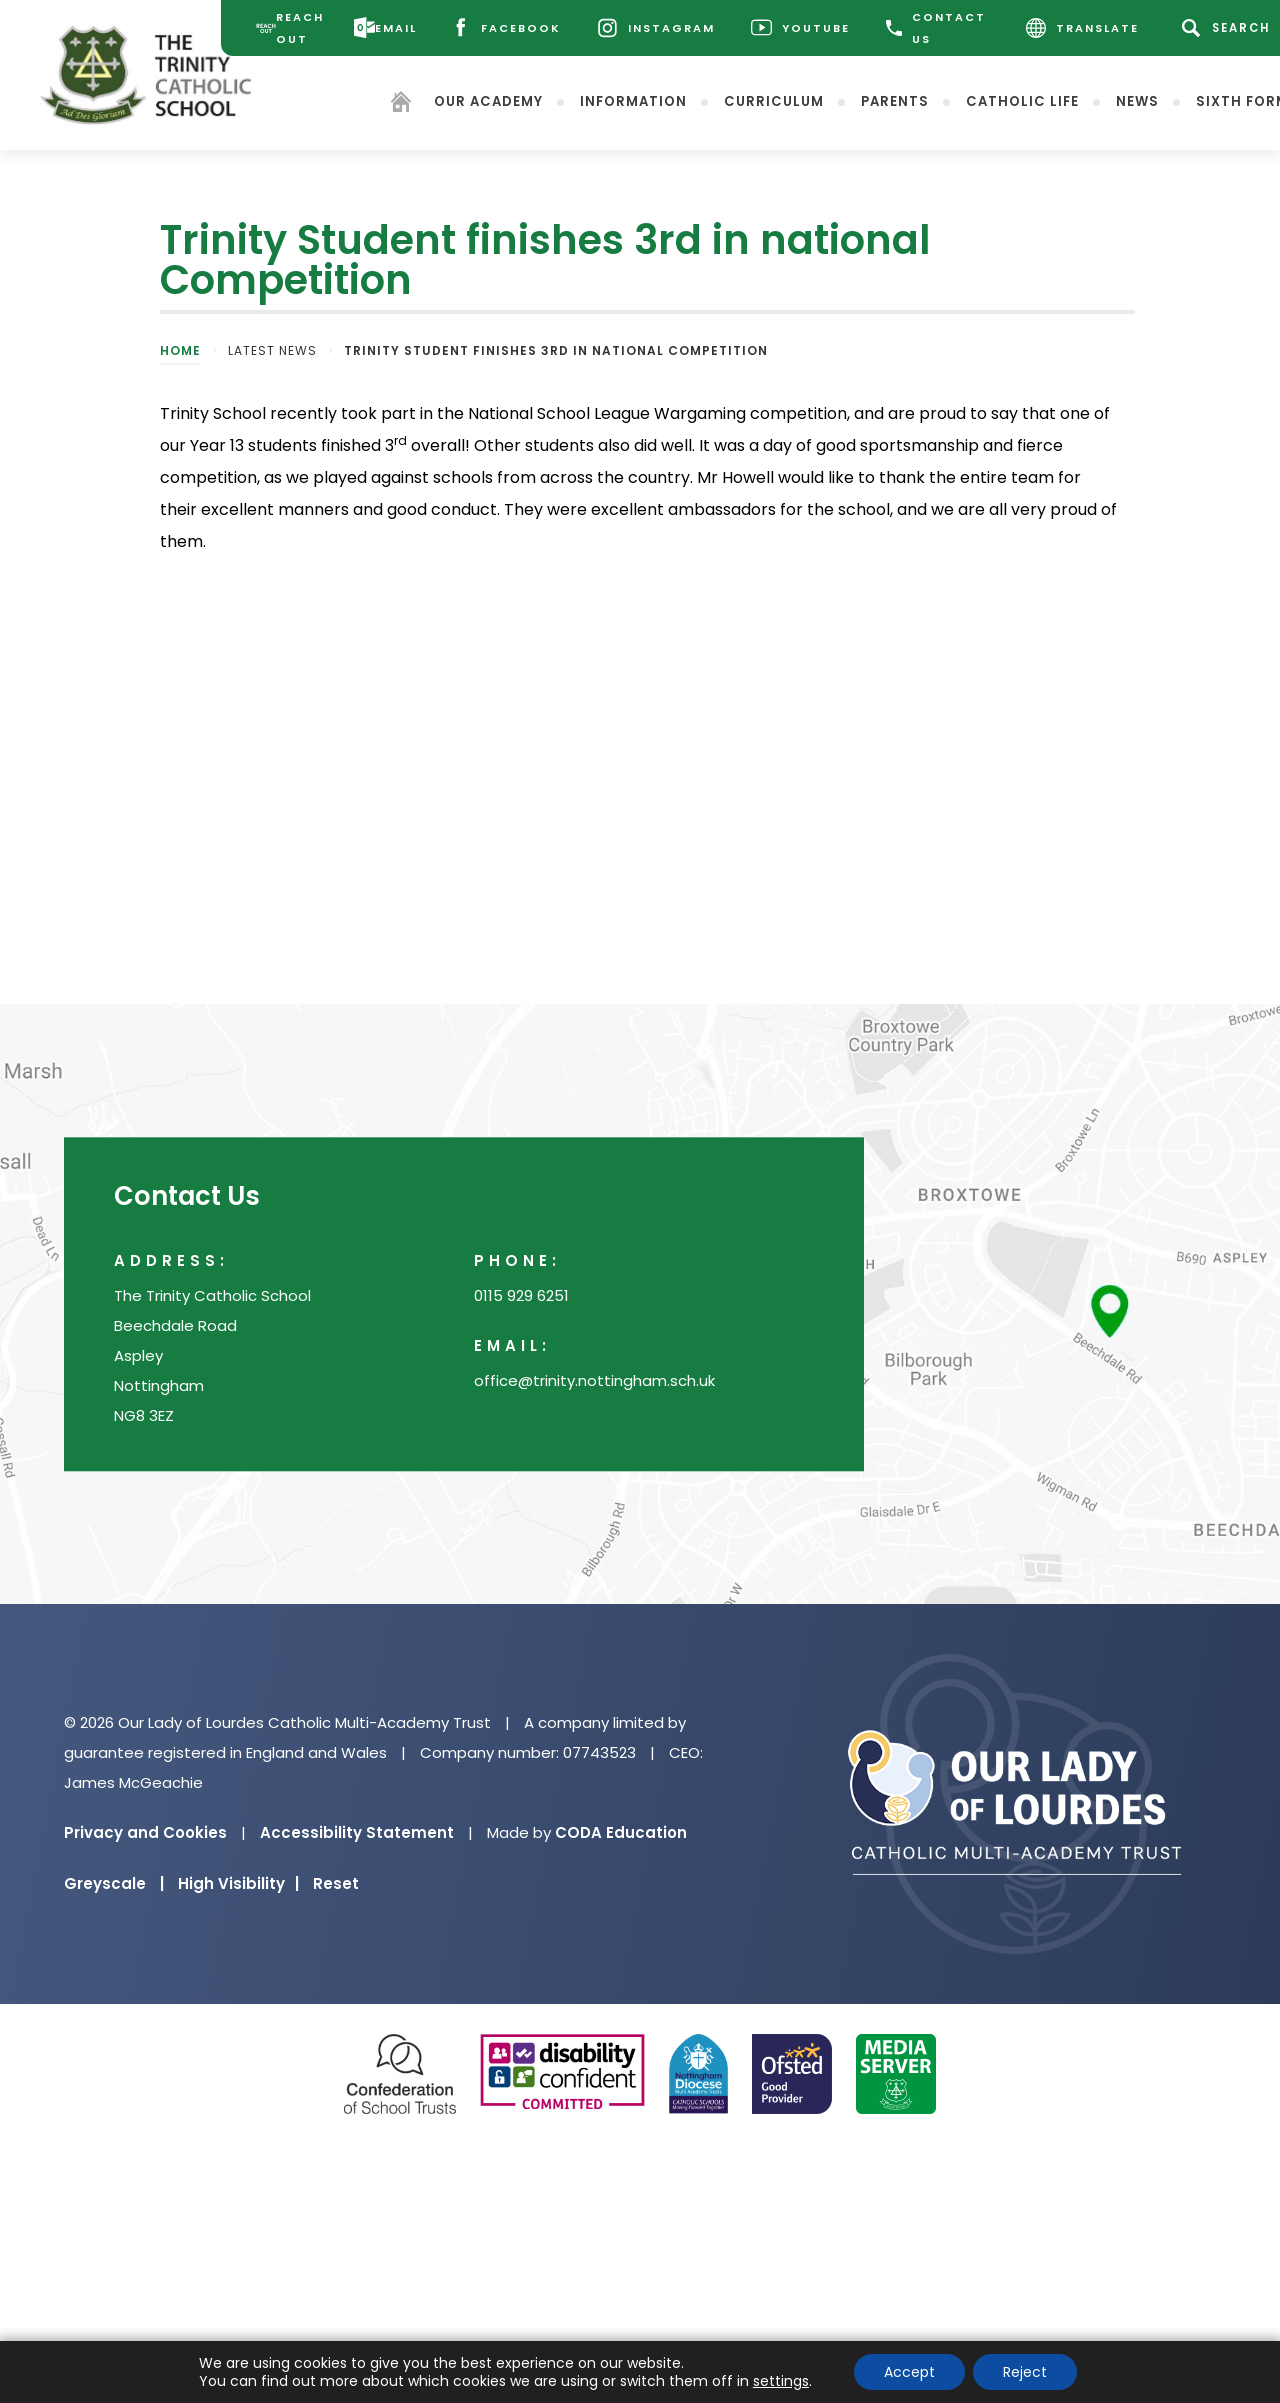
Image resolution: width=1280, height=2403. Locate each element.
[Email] (387, 28)
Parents (897, 100)
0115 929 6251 (521, 1295)
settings (781, 2381)
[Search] (1231, 28)
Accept (909, 2372)
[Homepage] (403, 104)
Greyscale (114, 1883)
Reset (336, 1883)
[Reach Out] (292, 28)
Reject (1025, 2372)
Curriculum (776, 100)
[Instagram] (658, 28)
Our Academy (490, 100)
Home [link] (180, 350)
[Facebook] (507, 28)
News (1139, 100)
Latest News (272, 350)
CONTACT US (938, 28)
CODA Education (621, 1832)
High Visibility (238, 1883)
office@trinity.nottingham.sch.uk (594, 1380)
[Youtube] (802, 28)
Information (635, 100)
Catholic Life (1024, 100)
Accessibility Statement (357, 1832)
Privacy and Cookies (145, 1832)
